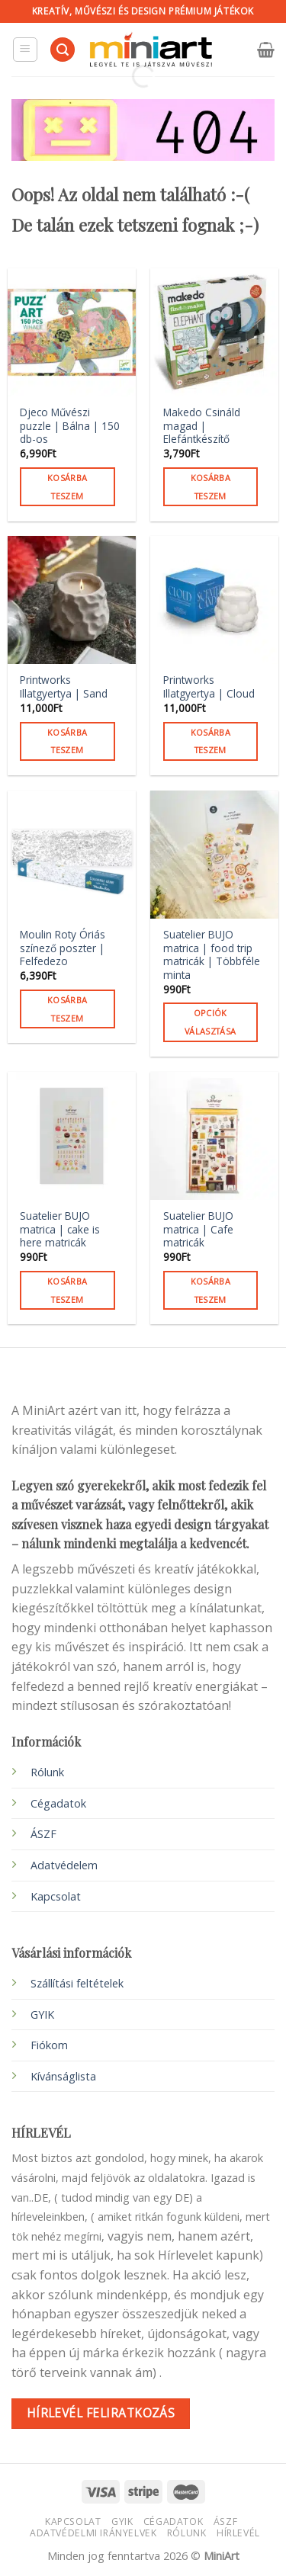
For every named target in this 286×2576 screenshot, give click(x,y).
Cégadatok (58, 1803)
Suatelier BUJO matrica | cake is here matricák (60, 1229)
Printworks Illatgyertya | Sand (64, 686)
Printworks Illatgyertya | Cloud (209, 686)
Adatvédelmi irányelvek (93, 2532)
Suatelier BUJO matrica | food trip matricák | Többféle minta (211, 955)
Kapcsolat (73, 2521)
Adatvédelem (64, 1865)
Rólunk (47, 1772)
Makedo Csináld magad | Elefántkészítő (201, 426)
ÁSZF (43, 1834)
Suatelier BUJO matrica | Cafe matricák (198, 1229)
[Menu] (25, 49)
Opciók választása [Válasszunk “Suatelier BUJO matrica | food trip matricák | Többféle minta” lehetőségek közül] (210, 1022)
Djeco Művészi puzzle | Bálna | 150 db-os (70, 426)
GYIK (42, 2014)
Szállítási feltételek (77, 1983)
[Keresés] (62, 50)
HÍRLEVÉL (238, 2532)
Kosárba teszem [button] (67, 487)
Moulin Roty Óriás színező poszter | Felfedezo (62, 948)
